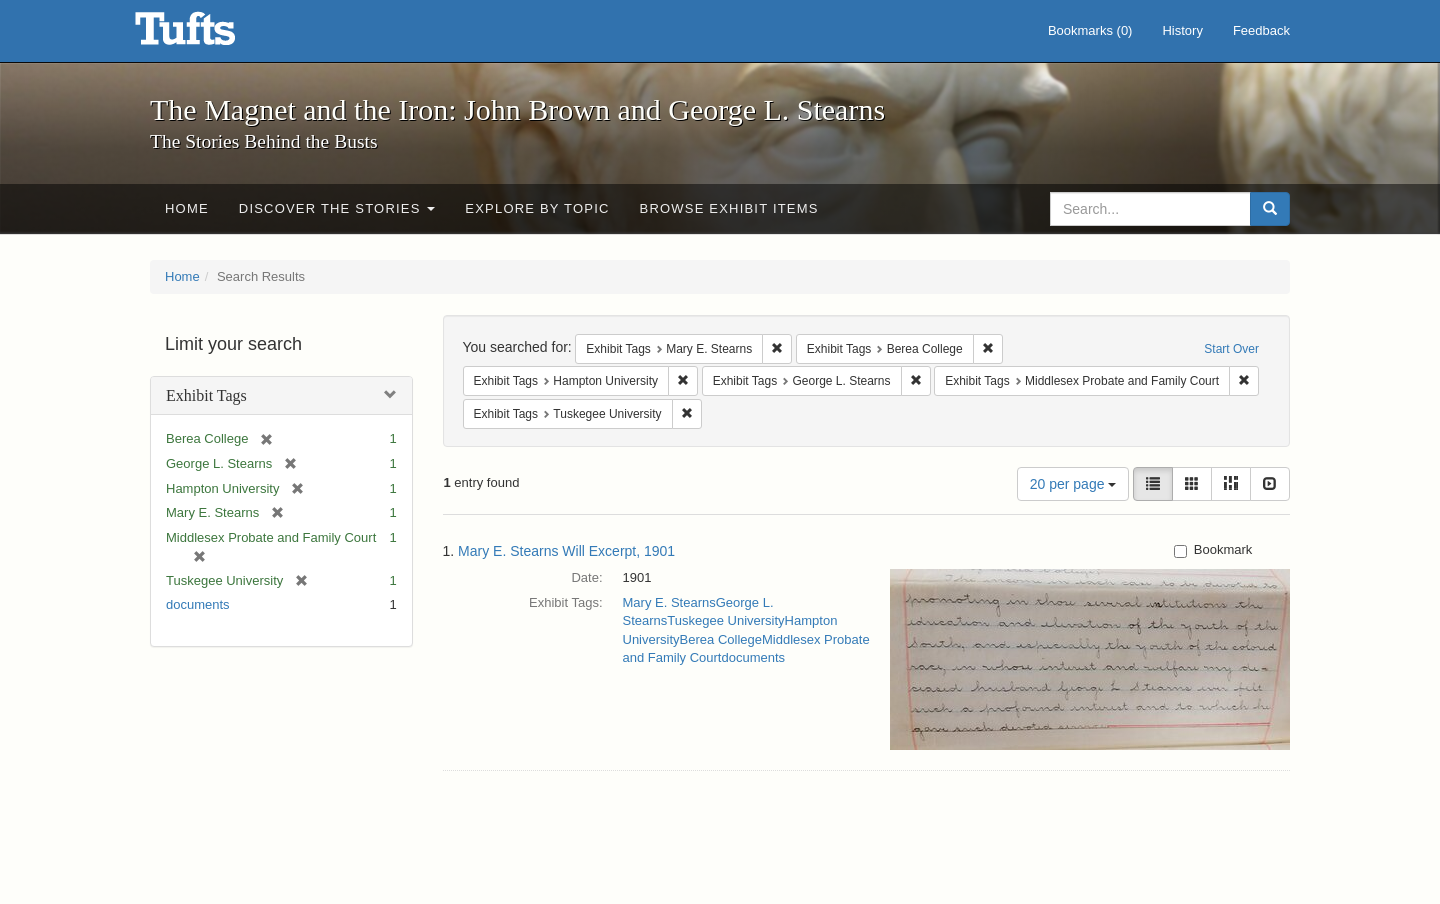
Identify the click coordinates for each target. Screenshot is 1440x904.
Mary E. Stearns (669, 602)
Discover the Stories (337, 208)
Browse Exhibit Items (729, 208)
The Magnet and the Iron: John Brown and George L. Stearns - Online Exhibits (210, 35)
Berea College (721, 639)
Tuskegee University (725, 620)
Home (187, 208)
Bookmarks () (1090, 30)
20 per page (1073, 484)
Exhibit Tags (206, 395)
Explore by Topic (537, 208)
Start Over (1231, 349)
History (1182, 30)
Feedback (1261, 30)
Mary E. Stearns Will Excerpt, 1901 (566, 551)
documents (198, 604)
